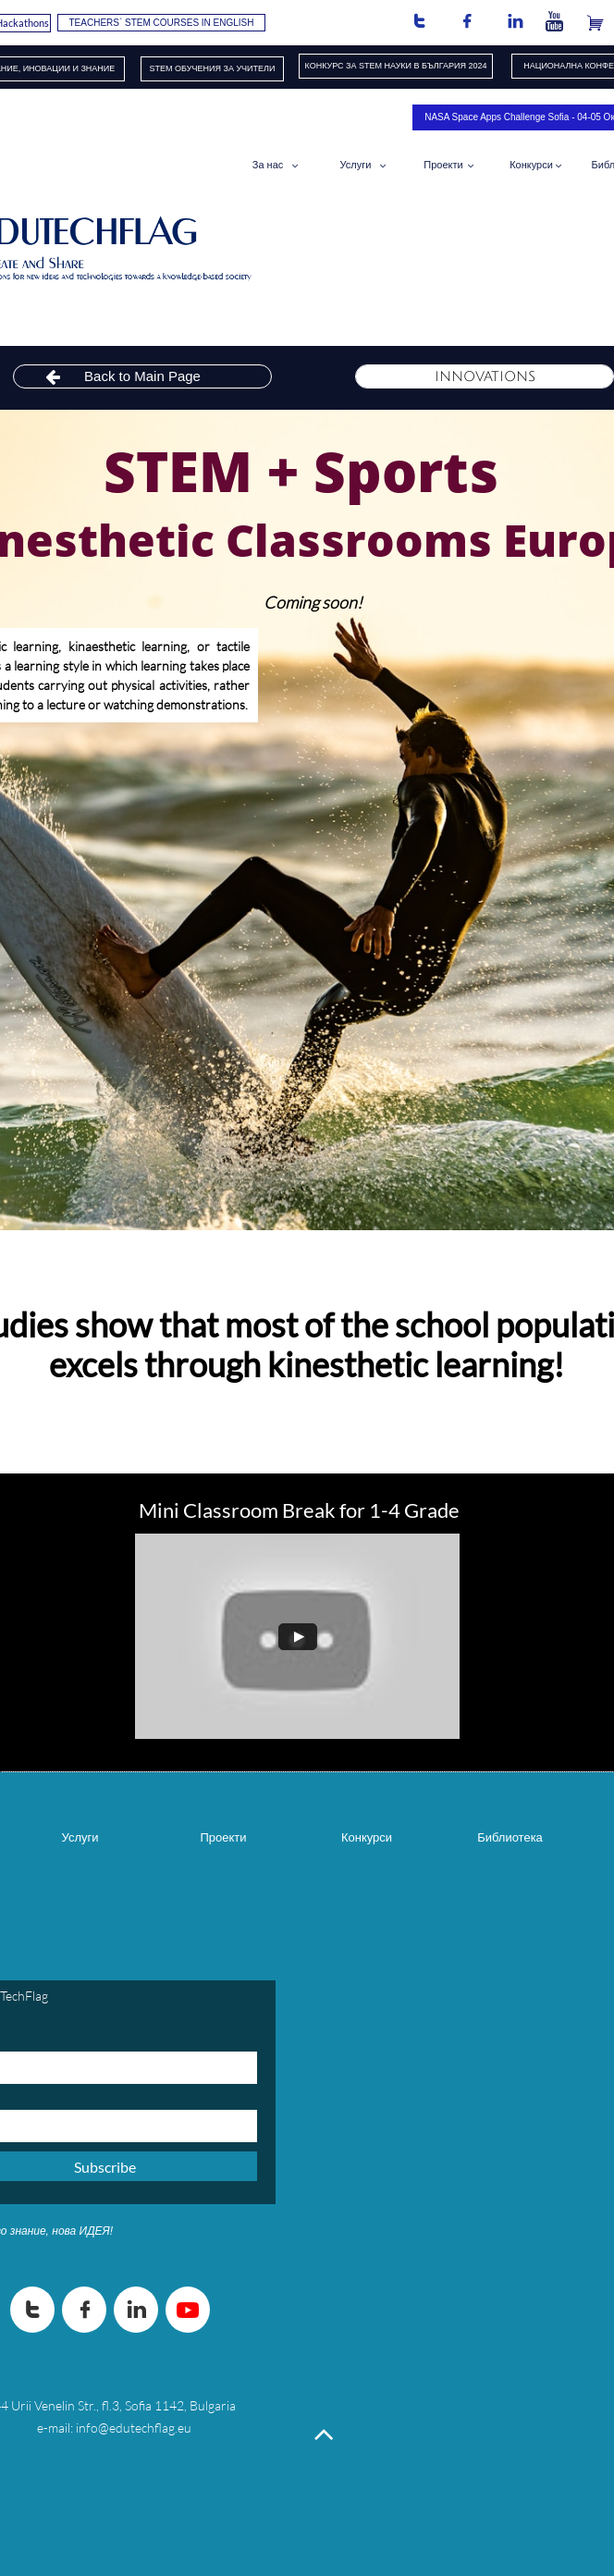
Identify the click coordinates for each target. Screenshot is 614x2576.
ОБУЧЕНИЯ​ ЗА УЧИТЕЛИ (225, 68)
